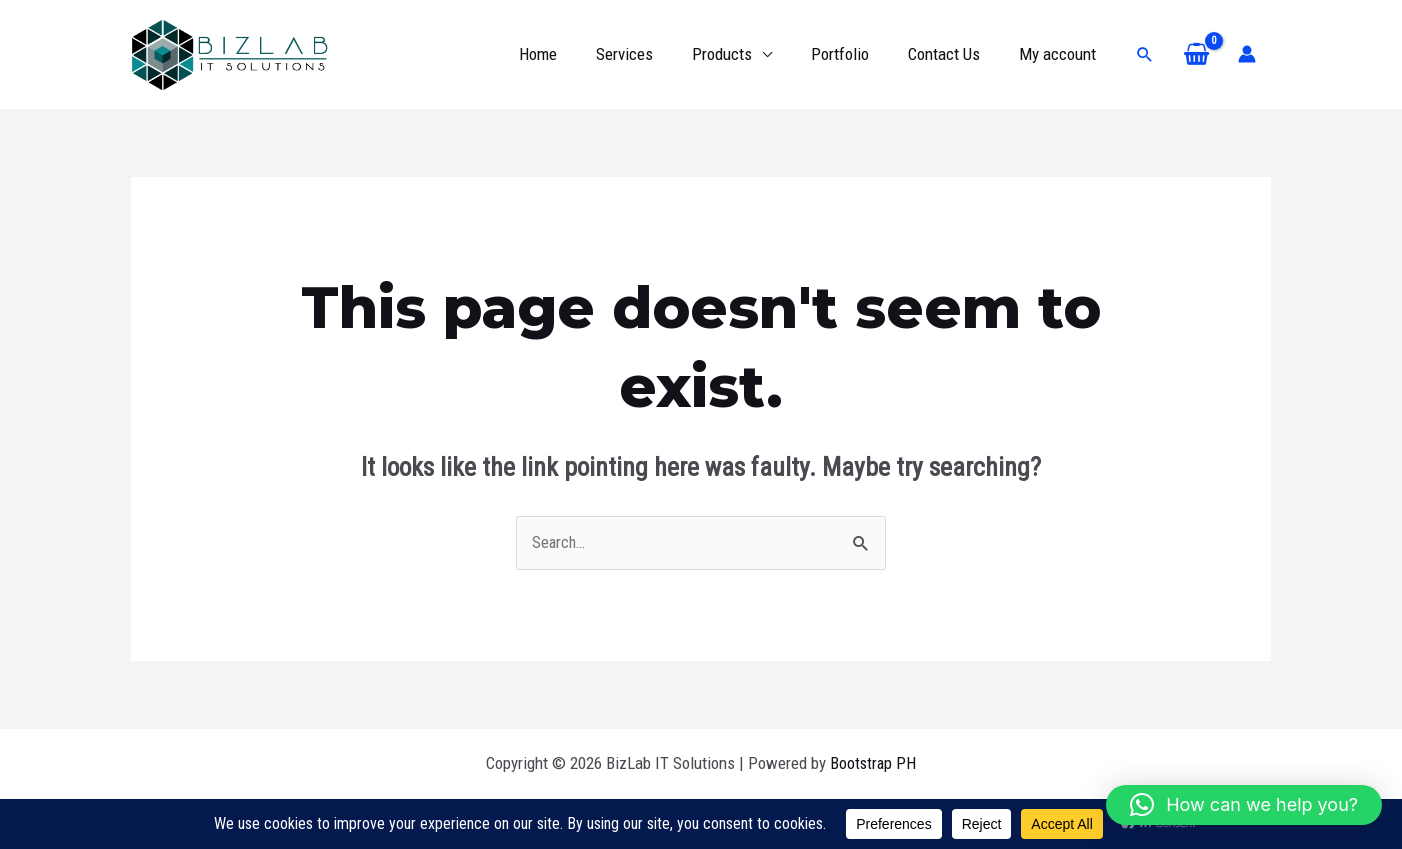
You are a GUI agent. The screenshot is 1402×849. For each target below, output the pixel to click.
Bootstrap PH (873, 763)
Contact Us (951, 54)
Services (646, 54)
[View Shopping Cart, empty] (1196, 55)
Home (565, 54)
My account (1059, 54)
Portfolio (852, 54)
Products (739, 54)
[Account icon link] (1247, 54)
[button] (1145, 54)
